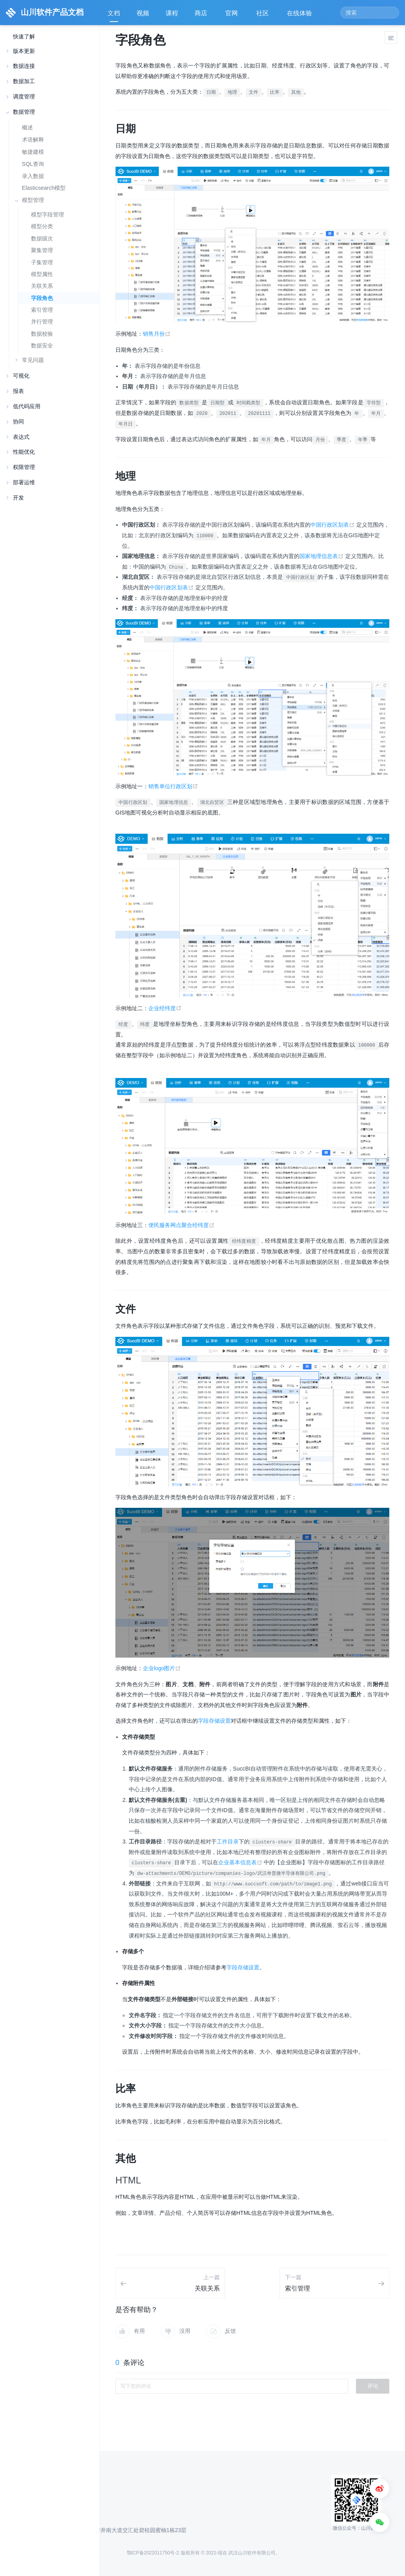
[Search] (369, 12)
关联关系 (42, 286)
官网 (232, 16)
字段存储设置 (214, 1721)
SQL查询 (33, 164)
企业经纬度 (165, 1008)
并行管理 (42, 322)
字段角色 (42, 298)
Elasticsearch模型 (44, 188)
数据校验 (42, 334)
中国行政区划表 (333, 525)
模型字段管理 (47, 215)
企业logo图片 (162, 1668)
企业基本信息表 (241, 1862)
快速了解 (24, 37)
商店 (202, 16)
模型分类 (42, 226)
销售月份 (157, 334)
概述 (27, 127)
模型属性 (42, 274)
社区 (263, 16)
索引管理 (42, 310)
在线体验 (300, 16)
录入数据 (33, 176)
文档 (114, 13)
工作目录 (228, 1841)
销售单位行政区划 (173, 786)
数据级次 (42, 239)
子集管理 (42, 262)
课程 (172, 13)
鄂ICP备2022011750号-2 (153, 2553)
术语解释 (33, 139)
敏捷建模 (33, 152)
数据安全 (42, 346)
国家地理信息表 (322, 556)
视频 (143, 13)
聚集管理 (42, 250)
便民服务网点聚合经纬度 (181, 1225)
